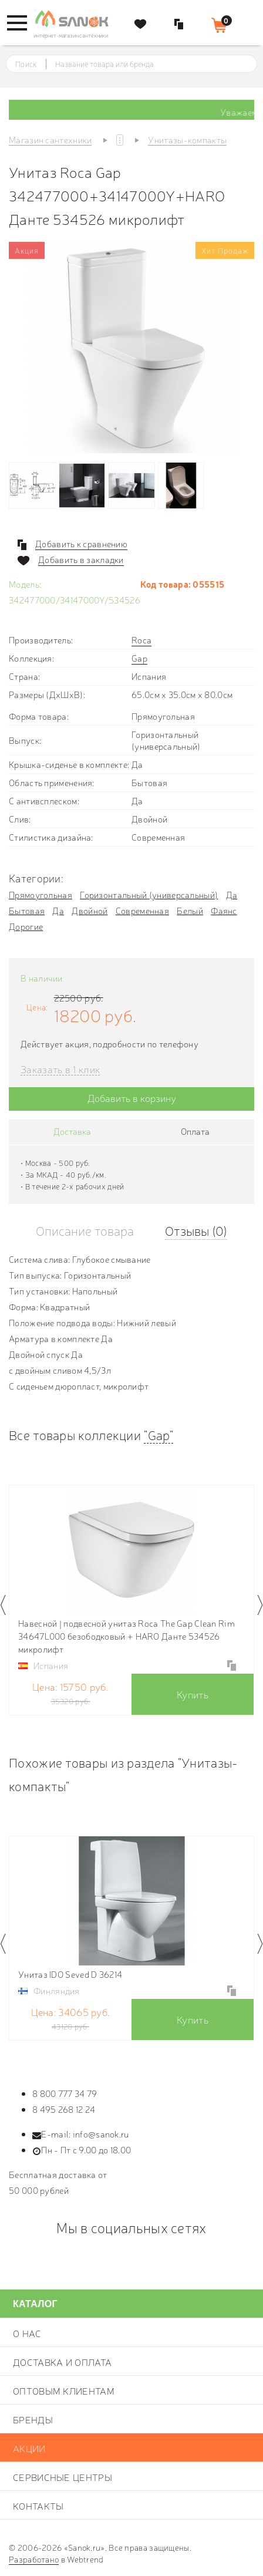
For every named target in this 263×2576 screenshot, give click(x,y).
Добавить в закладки (81, 559)
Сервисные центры (62, 2476)
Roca (141, 639)
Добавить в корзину (131, 1097)
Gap (139, 658)
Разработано (34, 2559)
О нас (27, 2333)
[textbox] (142, 64)
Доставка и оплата (62, 2361)
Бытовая (27, 910)
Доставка (72, 1131)
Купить (192, 1694)
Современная (142, 910)
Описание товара (85, 1230)
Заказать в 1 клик (60, 1069)
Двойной (89, 910)
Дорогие (26, 926)
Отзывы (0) (196, 1230)
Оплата (195, 1131)
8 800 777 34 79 (64, 2093)
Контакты (38, 2505)
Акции (29, 2448)
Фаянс (224, 910)
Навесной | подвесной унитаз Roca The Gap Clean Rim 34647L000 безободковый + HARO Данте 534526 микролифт (126, 1636)
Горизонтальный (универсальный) (149, 894)
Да (232, 894)
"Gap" (158, 1434)
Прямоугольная (40, 894)
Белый (190, 910)
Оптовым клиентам (63, 2390)
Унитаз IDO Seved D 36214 (70, 1974)
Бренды (33, 2419)
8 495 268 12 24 (64, 2109)
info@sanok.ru (101, 2133)
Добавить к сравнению (81, 543)
